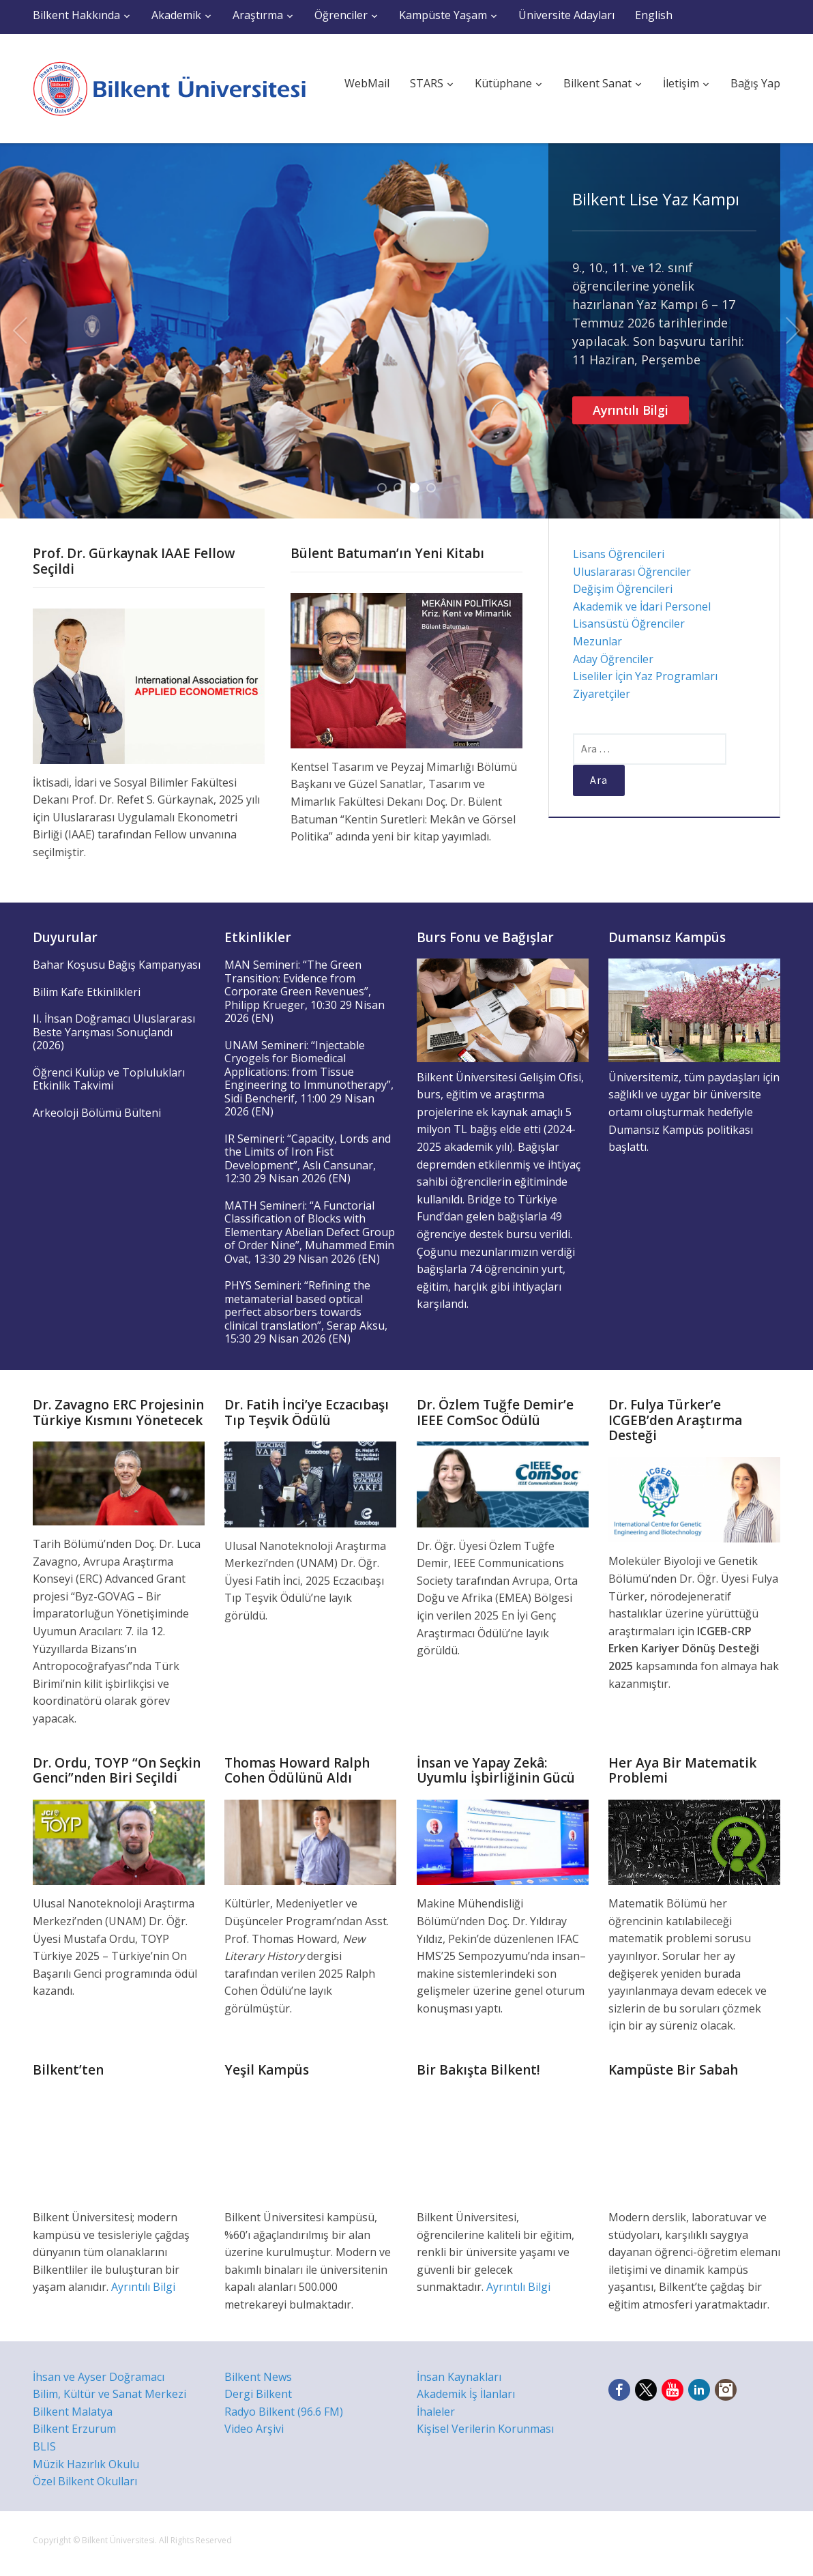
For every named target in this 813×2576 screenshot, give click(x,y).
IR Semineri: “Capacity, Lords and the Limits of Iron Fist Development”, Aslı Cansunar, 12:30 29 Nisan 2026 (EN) (307, 1158)
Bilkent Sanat (597, 83)
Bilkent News (258, 2376)
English (653, 15)
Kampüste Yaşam (443, 15)
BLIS (44, 2446)
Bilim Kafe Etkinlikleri (87, 991)
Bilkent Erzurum (74, 2428)
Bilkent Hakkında (76, 15)
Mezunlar (597, 641)
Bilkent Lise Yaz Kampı (655, 199)
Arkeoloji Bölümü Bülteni (97, 1112)
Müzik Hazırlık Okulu (86, 2464)
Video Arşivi (254, 2428)
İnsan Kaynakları (459, 2376)
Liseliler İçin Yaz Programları (645, 676)
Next (793, 331)
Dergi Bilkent (258, 2393)
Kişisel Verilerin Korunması (485, 2428)
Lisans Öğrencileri (618, 553)
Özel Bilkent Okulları (85, 2481)
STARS (426, 83)
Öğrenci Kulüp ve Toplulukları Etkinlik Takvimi (109, 1079)
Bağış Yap (755, 83)
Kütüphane (503, 83)
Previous (19, 331)
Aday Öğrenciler (613, 659)
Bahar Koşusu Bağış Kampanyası (117, 964)
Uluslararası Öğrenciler (632, 571)
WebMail (366, 83)
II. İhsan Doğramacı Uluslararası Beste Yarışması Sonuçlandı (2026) (114, 1032)
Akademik (176, 15)
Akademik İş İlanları (466, 2393)
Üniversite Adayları (566, 15)
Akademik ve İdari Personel (642, 606)
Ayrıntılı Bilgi (630, 410)
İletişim (681, 83)
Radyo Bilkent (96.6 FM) (283, 2411)
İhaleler (436, 2411)
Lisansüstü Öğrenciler (629, 623)
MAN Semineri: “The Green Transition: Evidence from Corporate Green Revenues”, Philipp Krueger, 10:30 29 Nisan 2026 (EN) (304, 991)
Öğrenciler (341, 15)
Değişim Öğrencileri (622, 588)
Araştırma (258, 15)
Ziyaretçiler (601, 693)
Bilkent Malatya (73, 2411)
